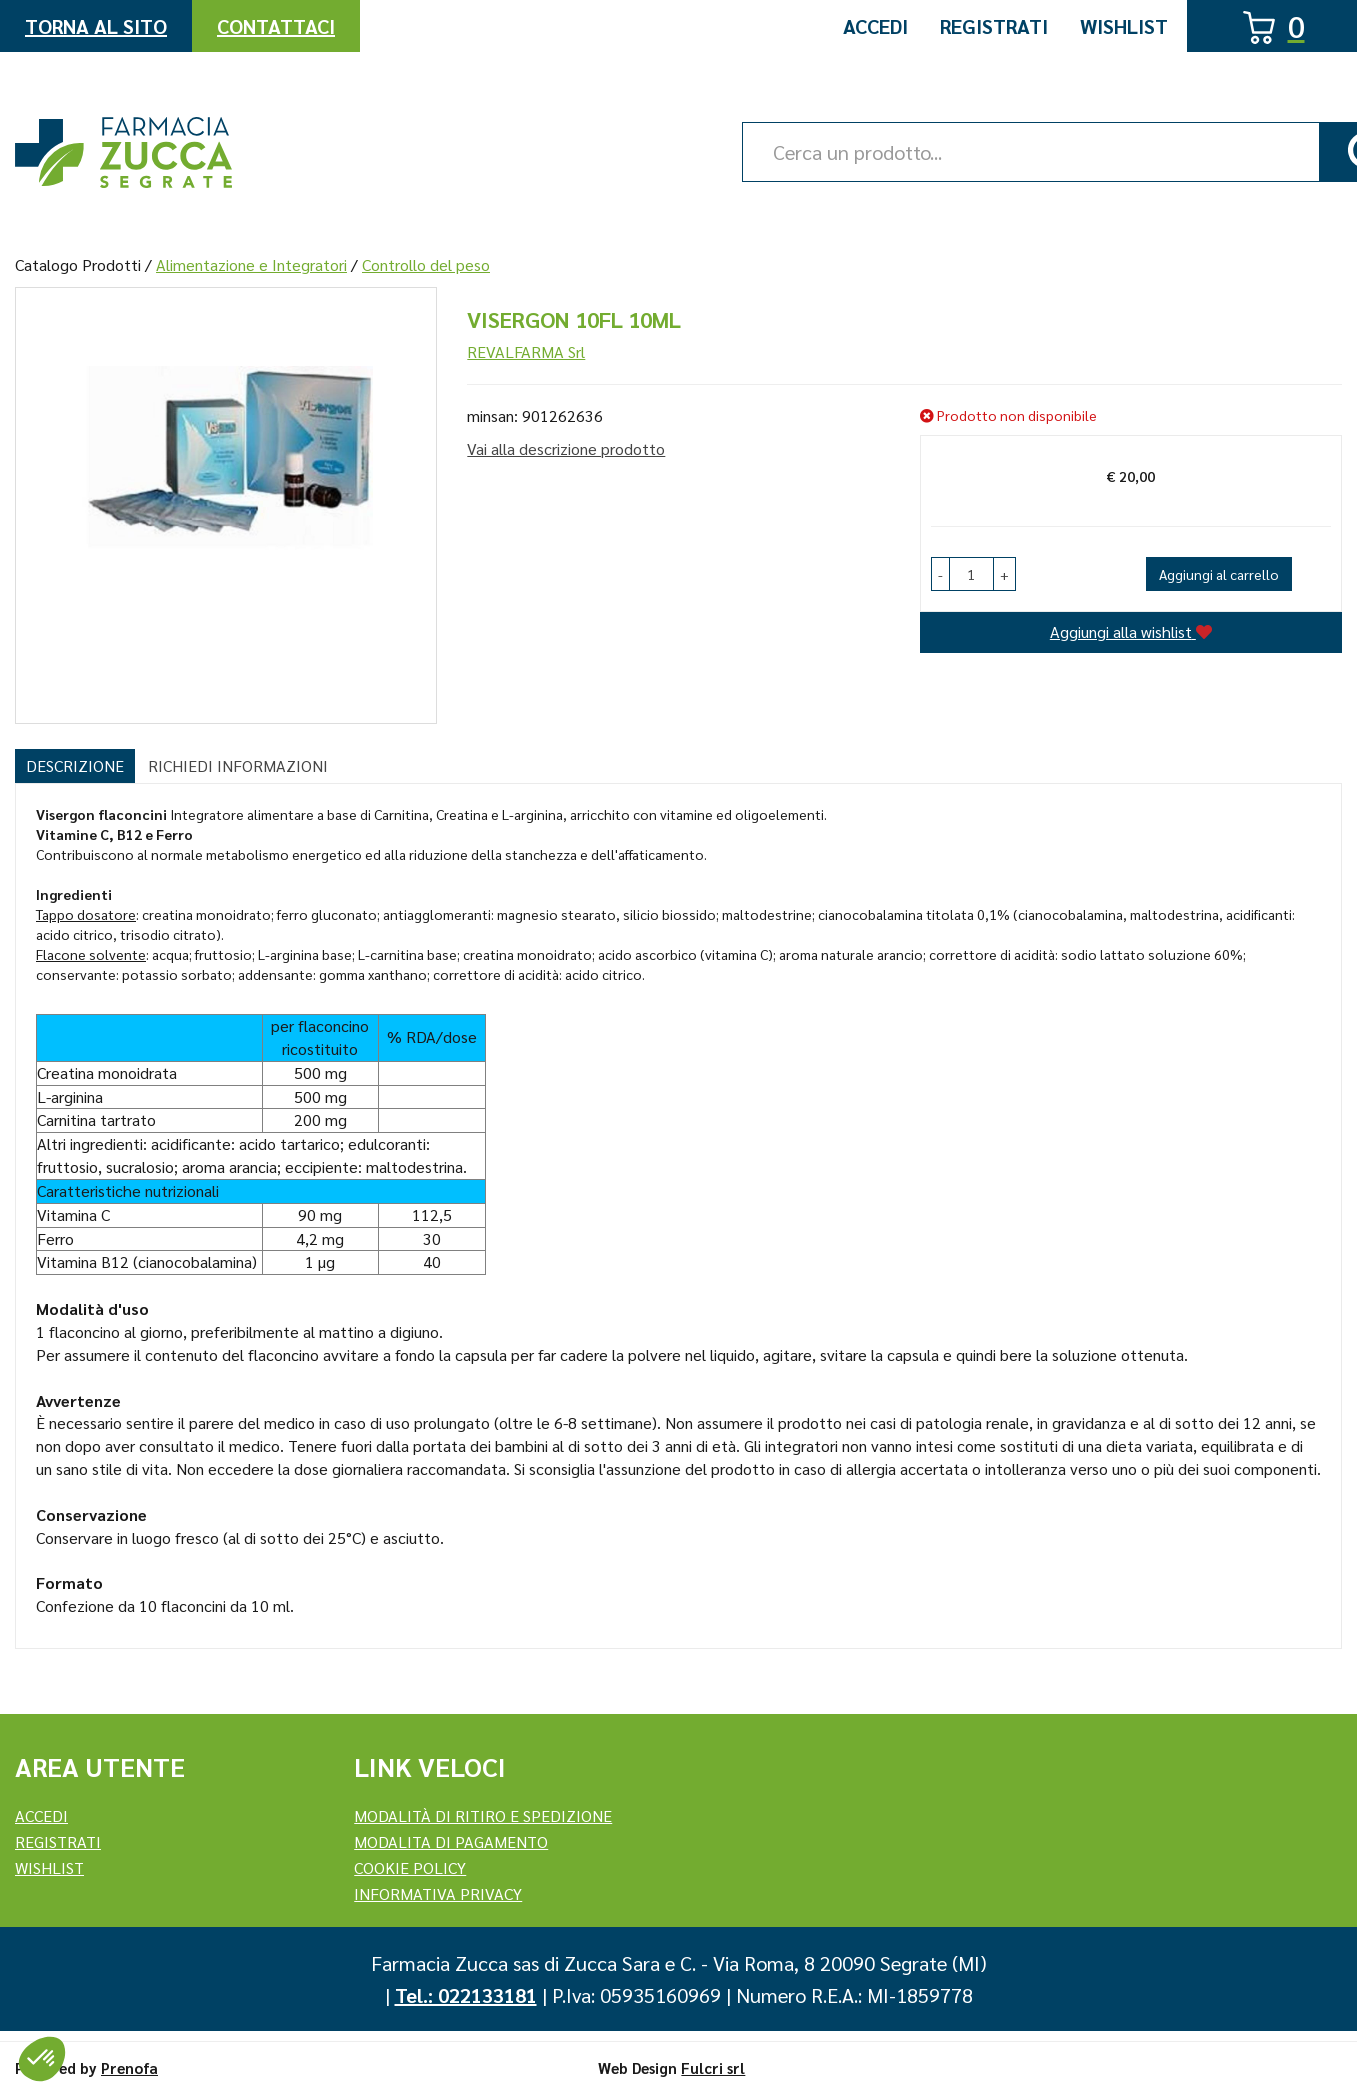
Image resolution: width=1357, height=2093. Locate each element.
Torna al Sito (96, 26)
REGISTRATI (58, 1841)
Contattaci (276, 26)
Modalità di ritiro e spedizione (483, 1815)
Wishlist (1124, 26)
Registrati (994, 26)
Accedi (875, 26)
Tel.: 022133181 (466, 1995)
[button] (940, 574)
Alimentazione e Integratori (251, 264)
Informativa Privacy (438, 1893)
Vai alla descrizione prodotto (566, 448)
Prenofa (129, 2067)
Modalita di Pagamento (451, 1841)
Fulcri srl (713, 2067)
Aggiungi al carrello (1219, 574)
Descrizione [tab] (75, 765)
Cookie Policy (410, 1867)
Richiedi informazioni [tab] (238, 765)
